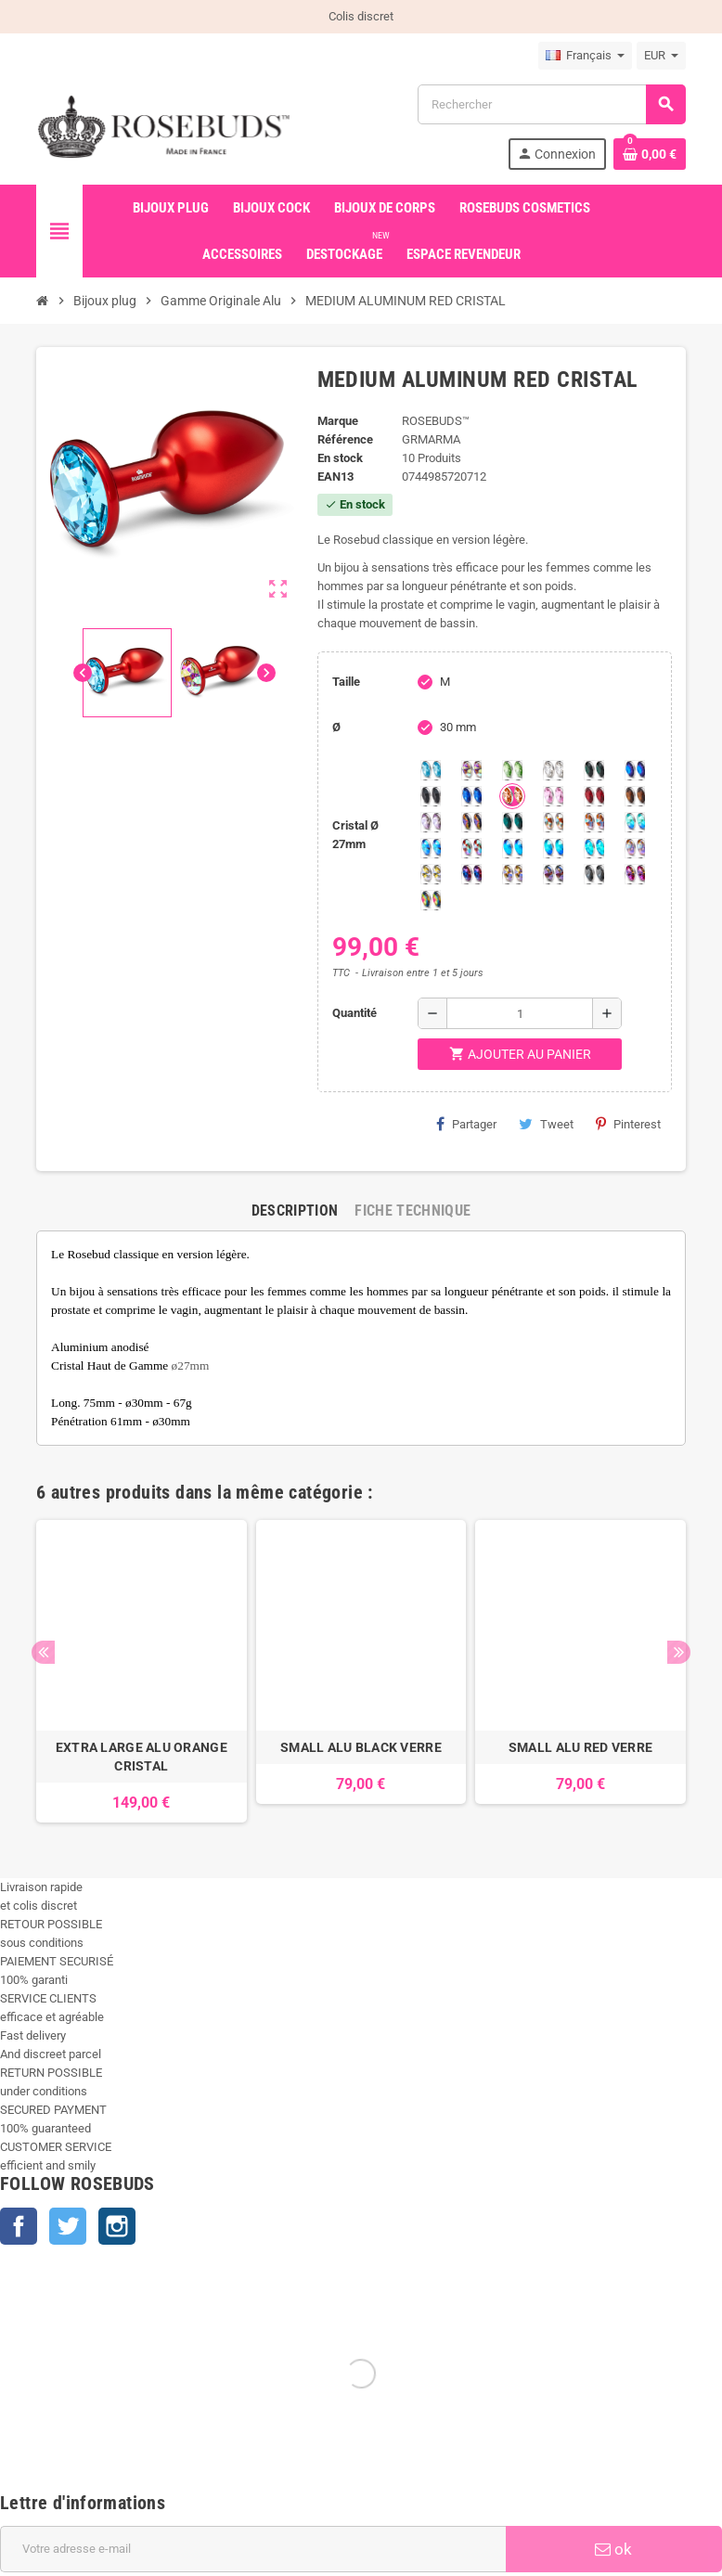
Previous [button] (43, 1652)
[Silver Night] (594, 874)
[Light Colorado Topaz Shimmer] (431, 848)
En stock (340, 458)
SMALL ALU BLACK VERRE (361, 1747)
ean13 (335, 476)
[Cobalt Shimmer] (594, 848)
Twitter (67, 2226)
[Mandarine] (512, 796)
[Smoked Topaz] (635, 796)
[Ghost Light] (553, 874)
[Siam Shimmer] (635, 822)
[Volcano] (471, 822)
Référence (345, 439)
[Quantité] (519, 1013)
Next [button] (678, 1652)
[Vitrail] (431, 900)
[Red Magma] (594, 796)
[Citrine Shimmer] (594, 822)
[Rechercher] (551, 104)
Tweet (546, 1123)
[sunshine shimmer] (553, 822)
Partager (466, 1123)
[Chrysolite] (512, 770)
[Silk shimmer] (635, 848)
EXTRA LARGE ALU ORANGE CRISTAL (141, 1756)
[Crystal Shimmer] (431, 874)
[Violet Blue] (471, 874)
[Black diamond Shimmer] (512, 848)
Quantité (354, 1013)
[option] (141, 1671)
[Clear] (553, 770)
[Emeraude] (594, 770)
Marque (337, 421)
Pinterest (628, 1123)
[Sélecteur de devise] (661, 56)
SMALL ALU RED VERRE (580, 1747)
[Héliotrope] (635, 770)
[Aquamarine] (431, 770)
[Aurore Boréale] (471, 770)
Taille (346, 682)
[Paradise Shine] (512, 874)
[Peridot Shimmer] (553, 848)
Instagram (116, 2226)
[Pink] (553, 796)
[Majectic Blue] (471, 796)
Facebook (18, 2226)
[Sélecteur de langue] (585, 56)
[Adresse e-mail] (253, 2549)
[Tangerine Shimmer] (471, 848)
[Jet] (431, 796)
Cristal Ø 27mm (355, 834)
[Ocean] (512, 822)
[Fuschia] (635, 874)
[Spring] (431, 822)
